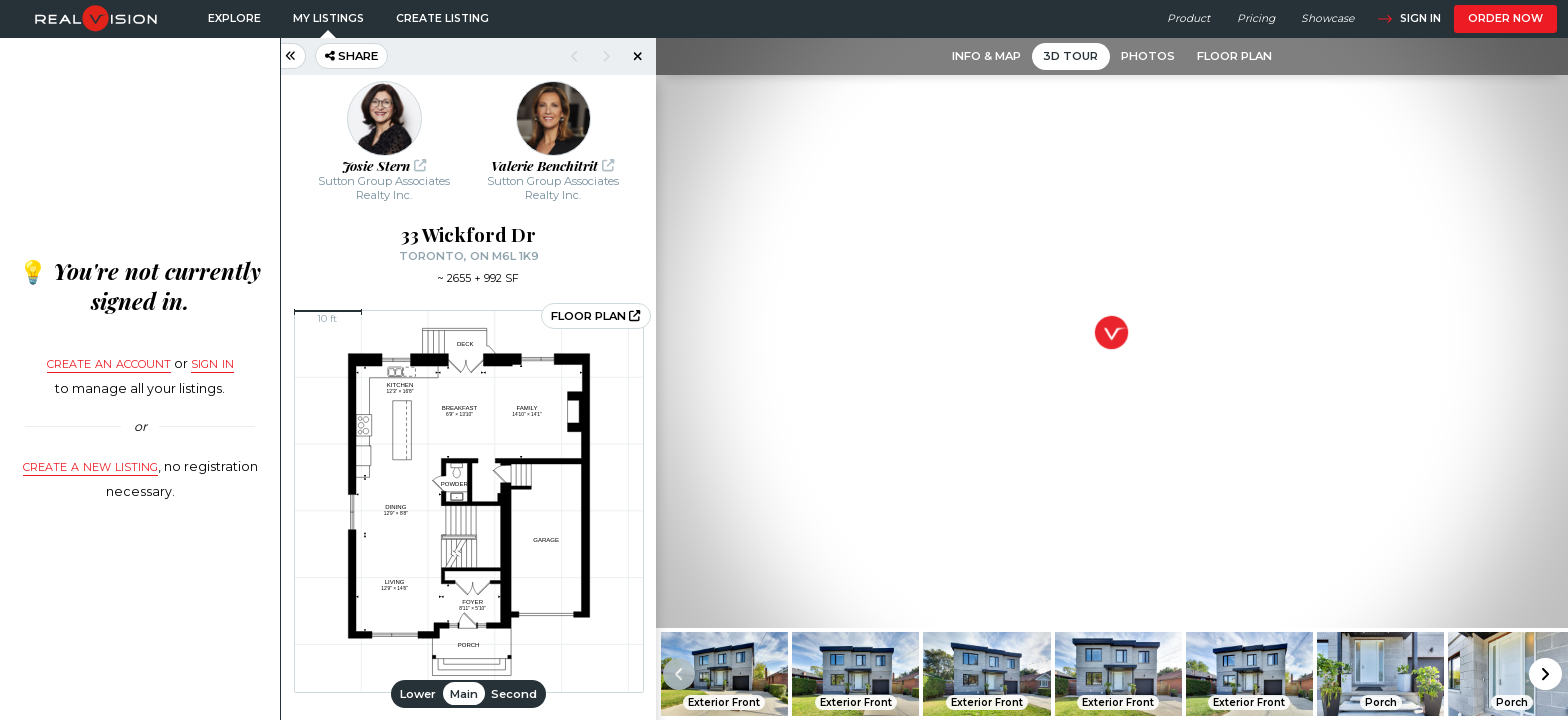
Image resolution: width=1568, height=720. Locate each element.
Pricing (1256, 18)
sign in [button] (212, 362)
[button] (1545, 674)
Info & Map (986, 56)
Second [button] (514, 694)
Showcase (1327, 18)
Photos (1148, 56)
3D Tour (1070, 56)
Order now (1505, 18)
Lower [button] (418, 694)
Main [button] (464, 694)
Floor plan (595, 316)
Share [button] (351, 56)
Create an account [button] (109, 362)
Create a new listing (90, 465)
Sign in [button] (1409, 19)
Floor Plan (1234, 56)
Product (1188, 18)
